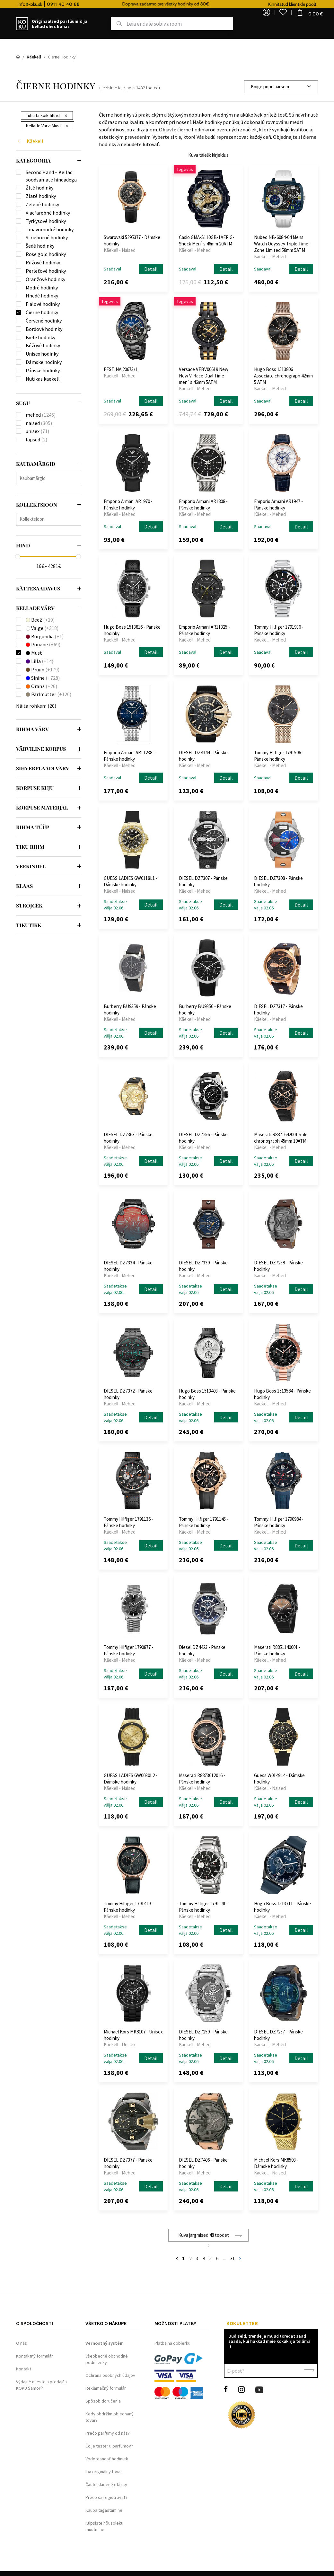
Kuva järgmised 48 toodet (203, 2235)
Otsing (111, 23)
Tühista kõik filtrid (46, 115)
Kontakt (23, 2369)
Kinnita (309, 2370)
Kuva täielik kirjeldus (208, 155)
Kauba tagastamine (103, 2510)
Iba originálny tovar (103, 2471)
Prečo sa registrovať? (106, 2497)
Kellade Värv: (47, 125)
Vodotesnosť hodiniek (106, 2459)
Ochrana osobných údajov (110, 2375)
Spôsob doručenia (103, 2401)
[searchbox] (50, 478)
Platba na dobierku (172, 2343)
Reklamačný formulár (105, 2388)
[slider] (17, 556)
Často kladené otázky (106, 2484)
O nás (21, 2343)
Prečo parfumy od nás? (107, 2433)
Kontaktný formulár (34, 2356)
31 (232, 2258)
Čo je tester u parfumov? (109, 2446)
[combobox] (281, 86)
